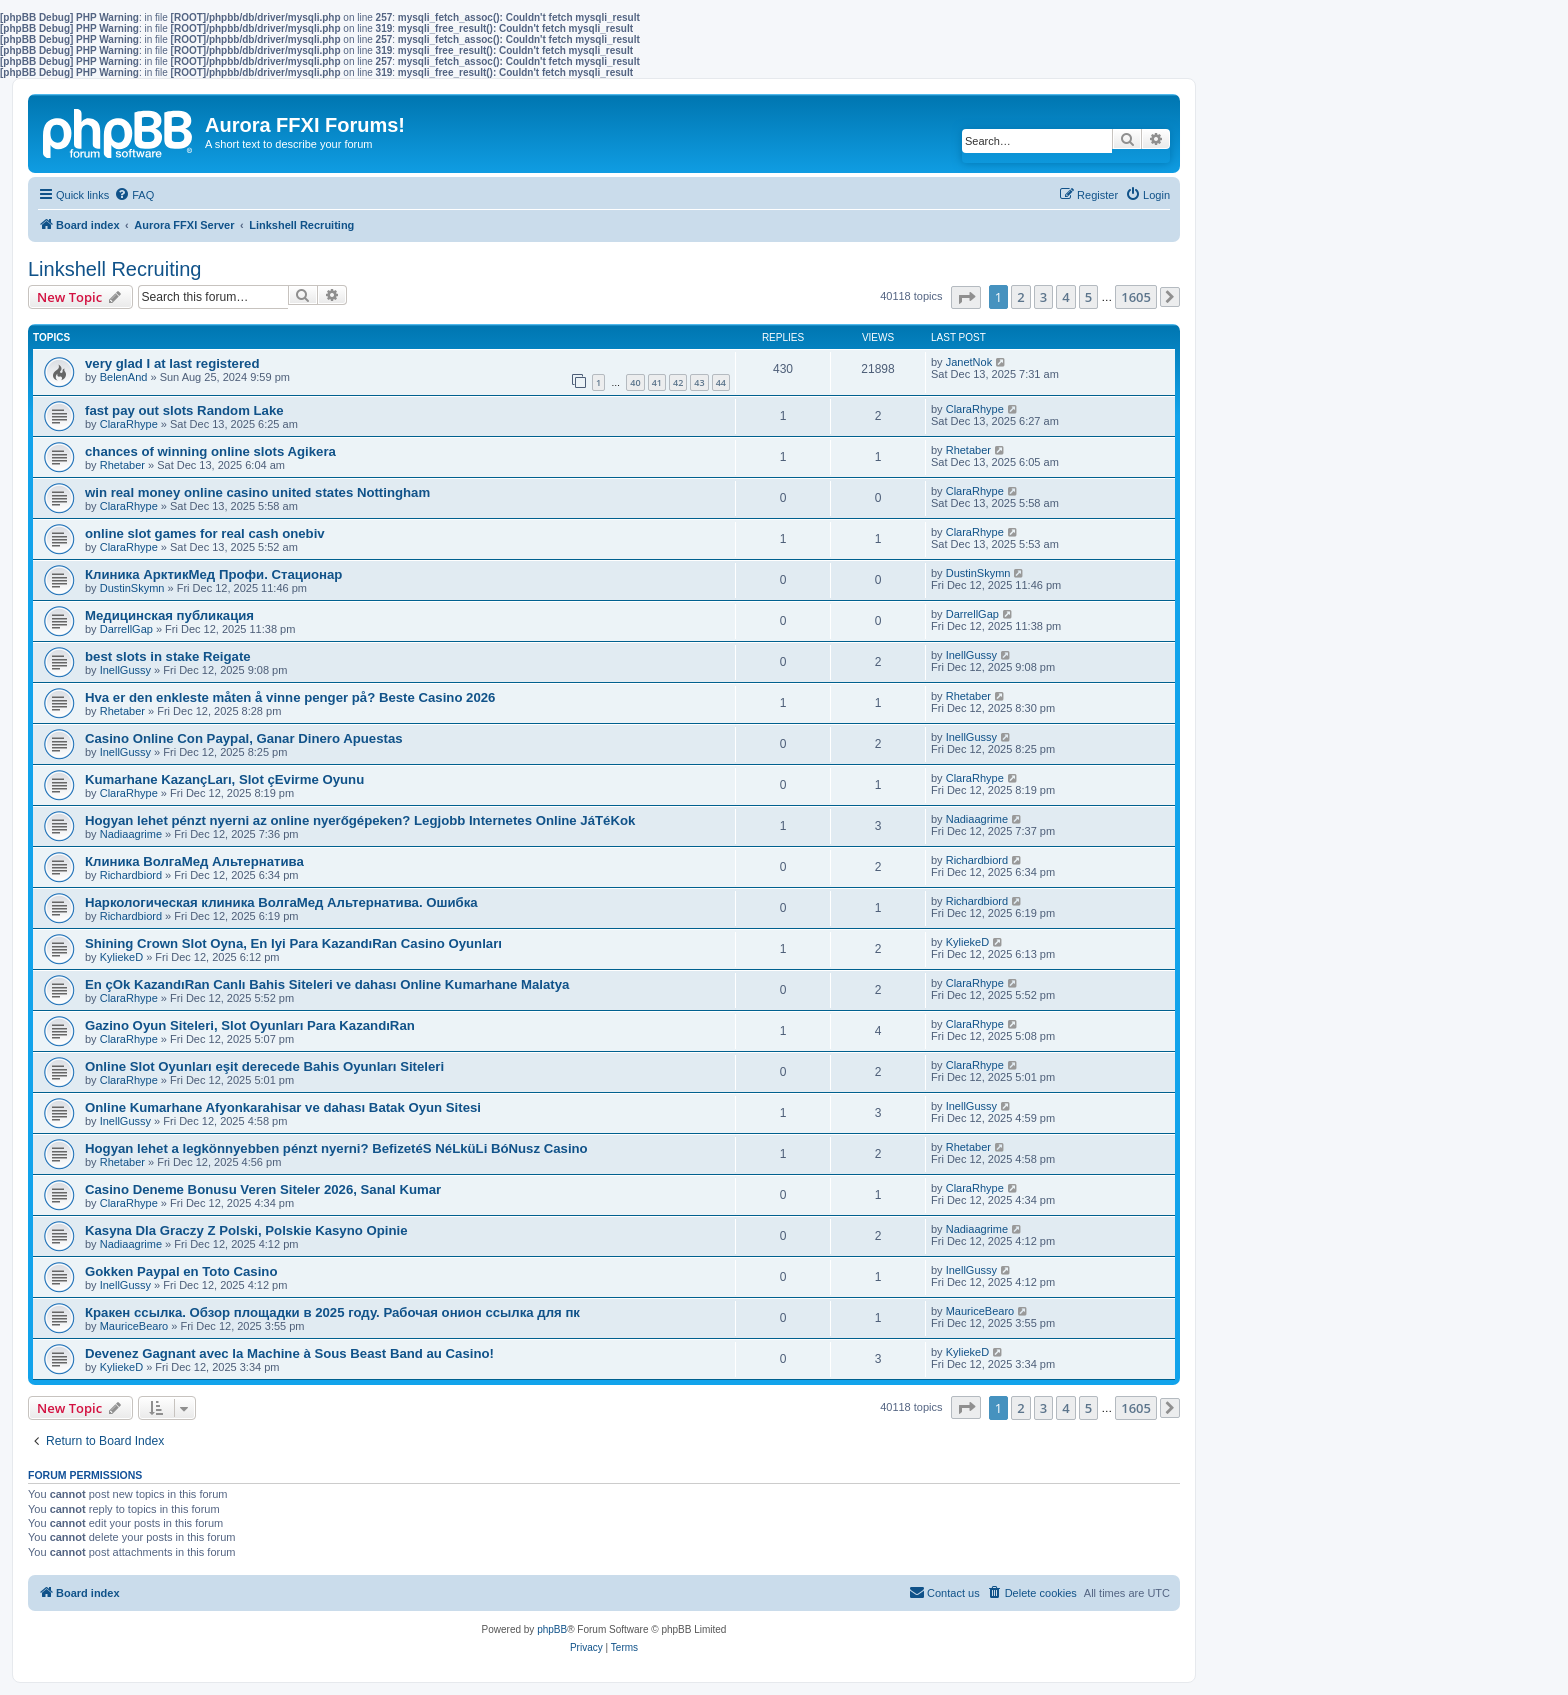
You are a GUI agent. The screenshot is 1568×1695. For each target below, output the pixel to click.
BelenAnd (124, 377)
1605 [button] (1136, 297)
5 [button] (1088, 297)
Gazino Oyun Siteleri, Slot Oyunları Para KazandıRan (250, 1025)
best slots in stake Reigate (168, 656)
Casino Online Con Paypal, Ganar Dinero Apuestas (244, 738)
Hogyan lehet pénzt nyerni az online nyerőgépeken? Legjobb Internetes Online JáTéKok (360, 820)
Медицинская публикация (169, 615)
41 (657, 382)
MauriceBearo (134, 1326)
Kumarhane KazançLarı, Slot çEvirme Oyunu (224, 779)
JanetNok (969, 362)
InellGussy (125, 670)
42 (678, 382)
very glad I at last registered (172, 363)
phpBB (552, 1629)
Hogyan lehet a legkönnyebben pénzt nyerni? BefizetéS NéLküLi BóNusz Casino (336, 1148)
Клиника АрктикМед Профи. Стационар (213, 574)
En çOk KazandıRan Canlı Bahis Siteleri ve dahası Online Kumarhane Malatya (327, 984)
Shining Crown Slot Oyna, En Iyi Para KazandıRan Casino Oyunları (293, 943)
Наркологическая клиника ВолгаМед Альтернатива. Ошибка (281, 902)
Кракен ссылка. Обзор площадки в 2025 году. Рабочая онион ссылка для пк (332, 1312)
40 (635, 382)
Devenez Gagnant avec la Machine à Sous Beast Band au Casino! (289, 1353)
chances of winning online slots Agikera (210, 451)
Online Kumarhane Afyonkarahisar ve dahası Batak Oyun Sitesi (283, 1107)
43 (699, 382)
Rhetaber (122, 465)
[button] (966, 297)
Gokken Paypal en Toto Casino (181, 1271)
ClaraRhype (129, 424)
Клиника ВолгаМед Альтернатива (194, 861)
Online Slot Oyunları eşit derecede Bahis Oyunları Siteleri (264, 1066)
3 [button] (1043, 297)
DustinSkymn (132, 588)
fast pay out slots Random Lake (184, 410)
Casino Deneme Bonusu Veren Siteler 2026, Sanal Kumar (263, 1189)
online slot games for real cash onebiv (205, 533)
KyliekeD (121, 957)
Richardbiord (131, 875)
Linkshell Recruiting (114, 269)
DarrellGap (126, 629)
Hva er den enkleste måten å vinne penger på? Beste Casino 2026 (290, 697)
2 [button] (1020, 297)
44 (721, 382)
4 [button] (1065, 297)
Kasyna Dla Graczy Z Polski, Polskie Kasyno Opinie (246, 1230)
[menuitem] (134, 195)
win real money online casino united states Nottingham (257, 492)
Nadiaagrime (131, 834)
